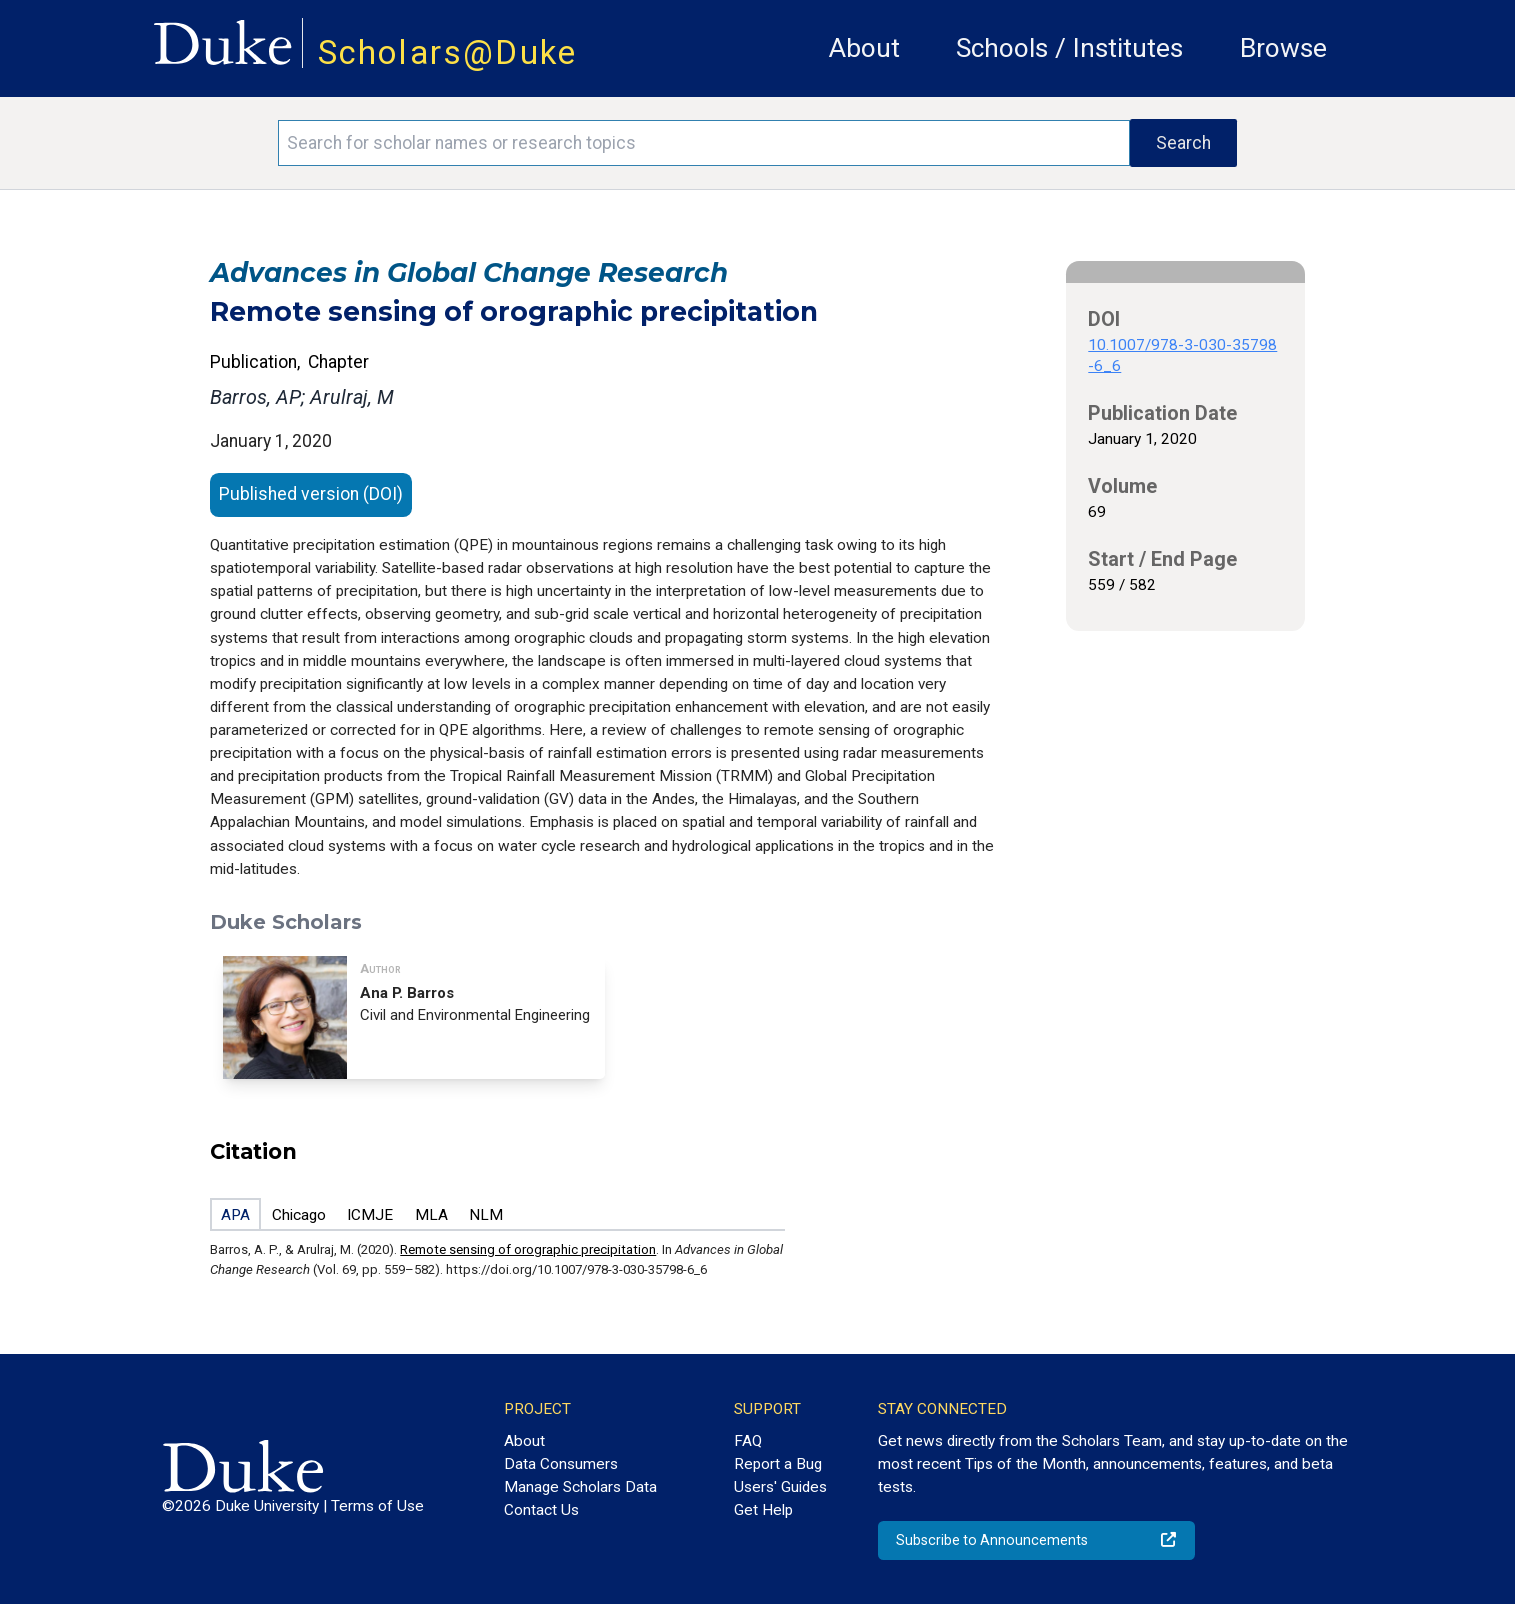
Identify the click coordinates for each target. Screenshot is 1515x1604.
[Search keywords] (704, 143)
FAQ (748, 1441)
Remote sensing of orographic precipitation (528, 1249)
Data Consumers (561, 1464)
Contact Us (541, 1510)
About (864, 48)
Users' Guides (780, 1487)
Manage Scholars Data (580, 1487)
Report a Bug (778, 1464)
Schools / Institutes (1069, 48)
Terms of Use (377, 1506)
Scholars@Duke (448, 52)
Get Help (763, 1510)
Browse (1283, 48)
